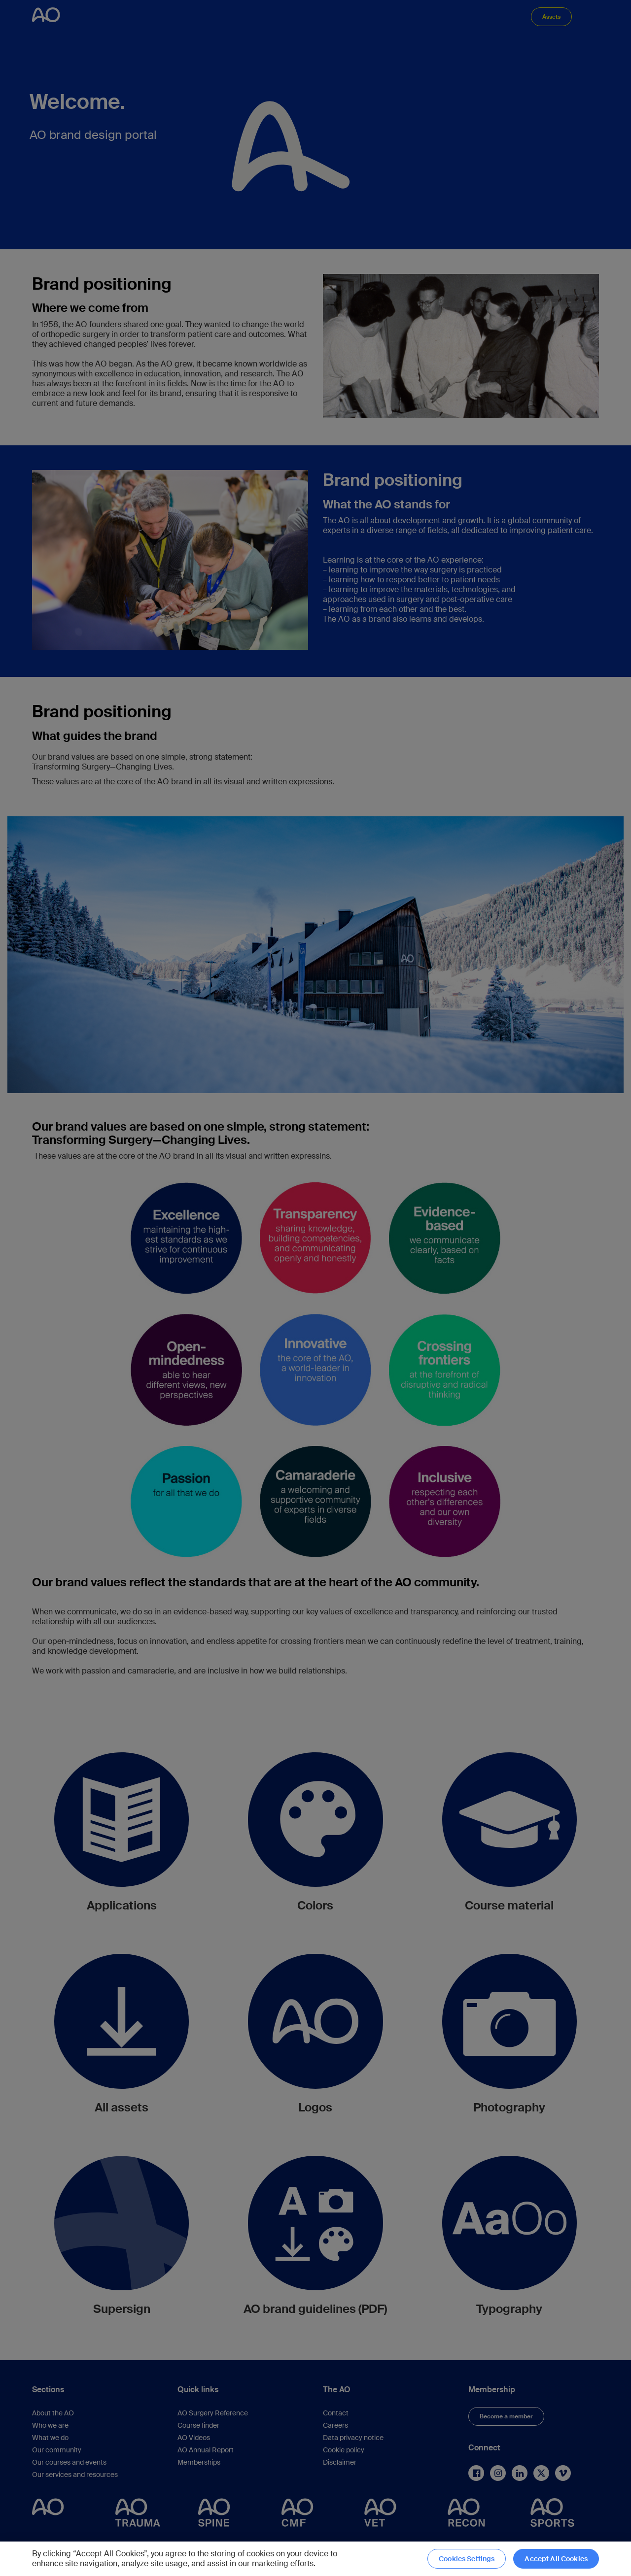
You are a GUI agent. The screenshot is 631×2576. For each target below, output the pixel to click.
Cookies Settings (466, 2558)
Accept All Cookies (556, 2558)
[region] (315, 2559)
